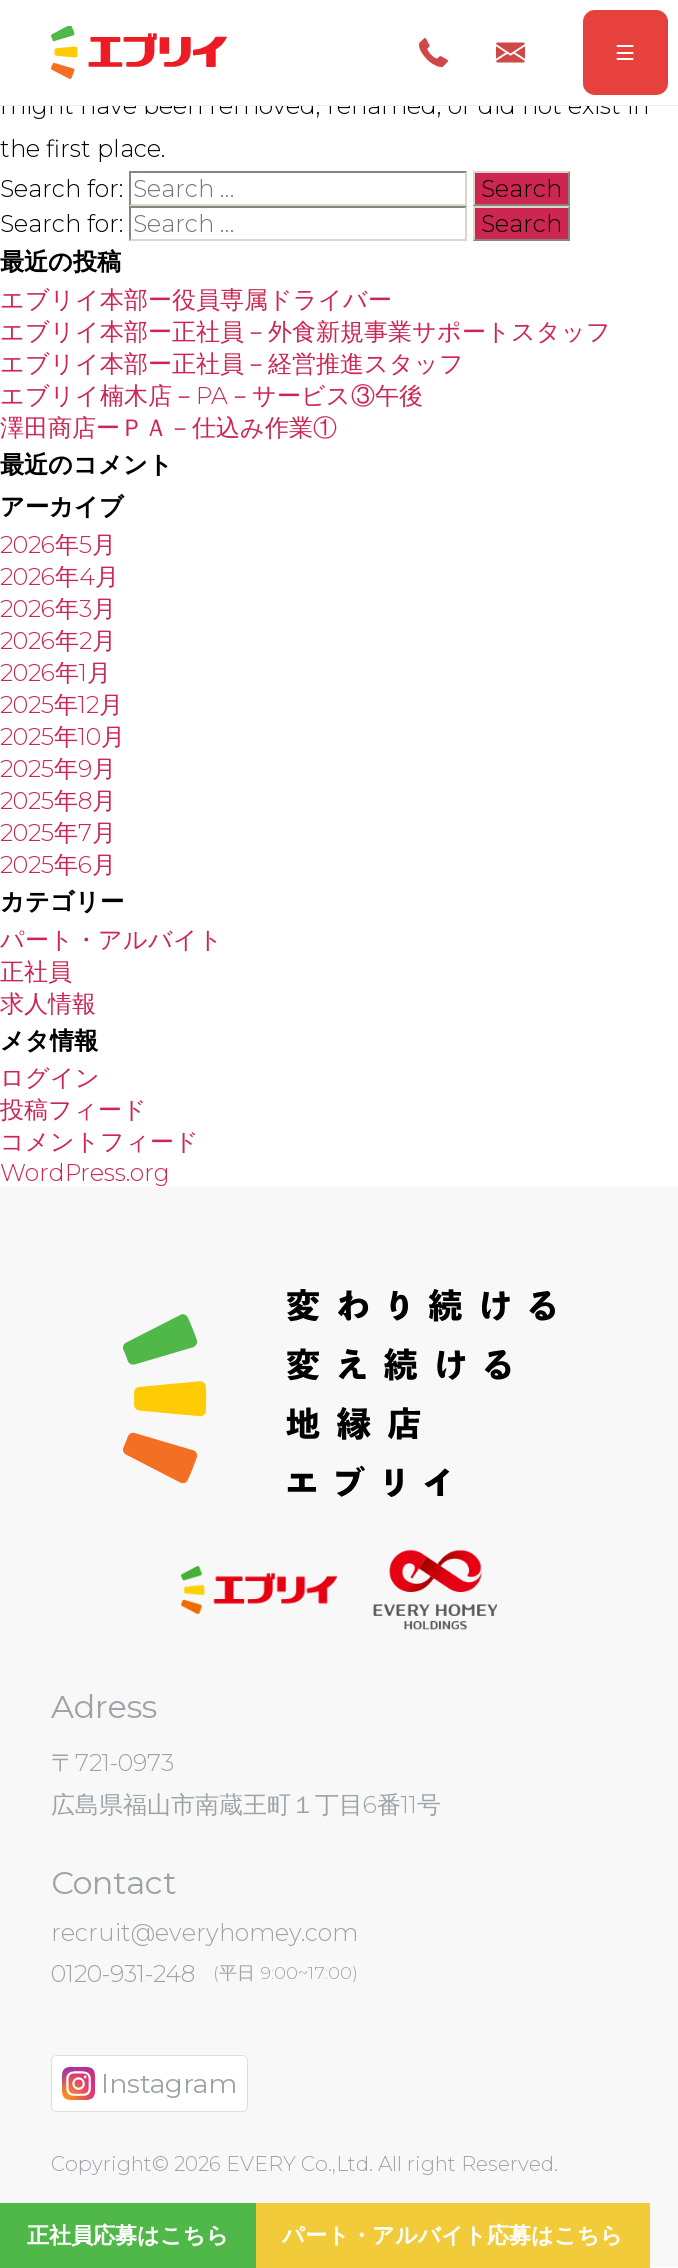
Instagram (149, 2083)
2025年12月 (61, 704)
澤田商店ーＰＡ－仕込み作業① (168, 427)
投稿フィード (73, 1109)
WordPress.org (85, 1172)
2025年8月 (58, 800)
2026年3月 (58, 608)
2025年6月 (58, 864)
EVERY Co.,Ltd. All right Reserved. (389, 2163)
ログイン (50, 1077)
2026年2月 (58, 640)
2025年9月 (58, 768)
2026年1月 (55, 672)
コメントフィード (99, 1141)
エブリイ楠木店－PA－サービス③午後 (211, 395)
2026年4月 (59, 576)
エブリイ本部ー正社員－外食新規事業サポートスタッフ (305, 331)
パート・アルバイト (111, 939)
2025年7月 (58, 832)
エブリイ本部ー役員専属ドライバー (196, 299)
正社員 (36, 971)
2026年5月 (58, 544)
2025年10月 (62, 736)
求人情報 (48, 1003)
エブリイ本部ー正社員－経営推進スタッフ (232, 363)
